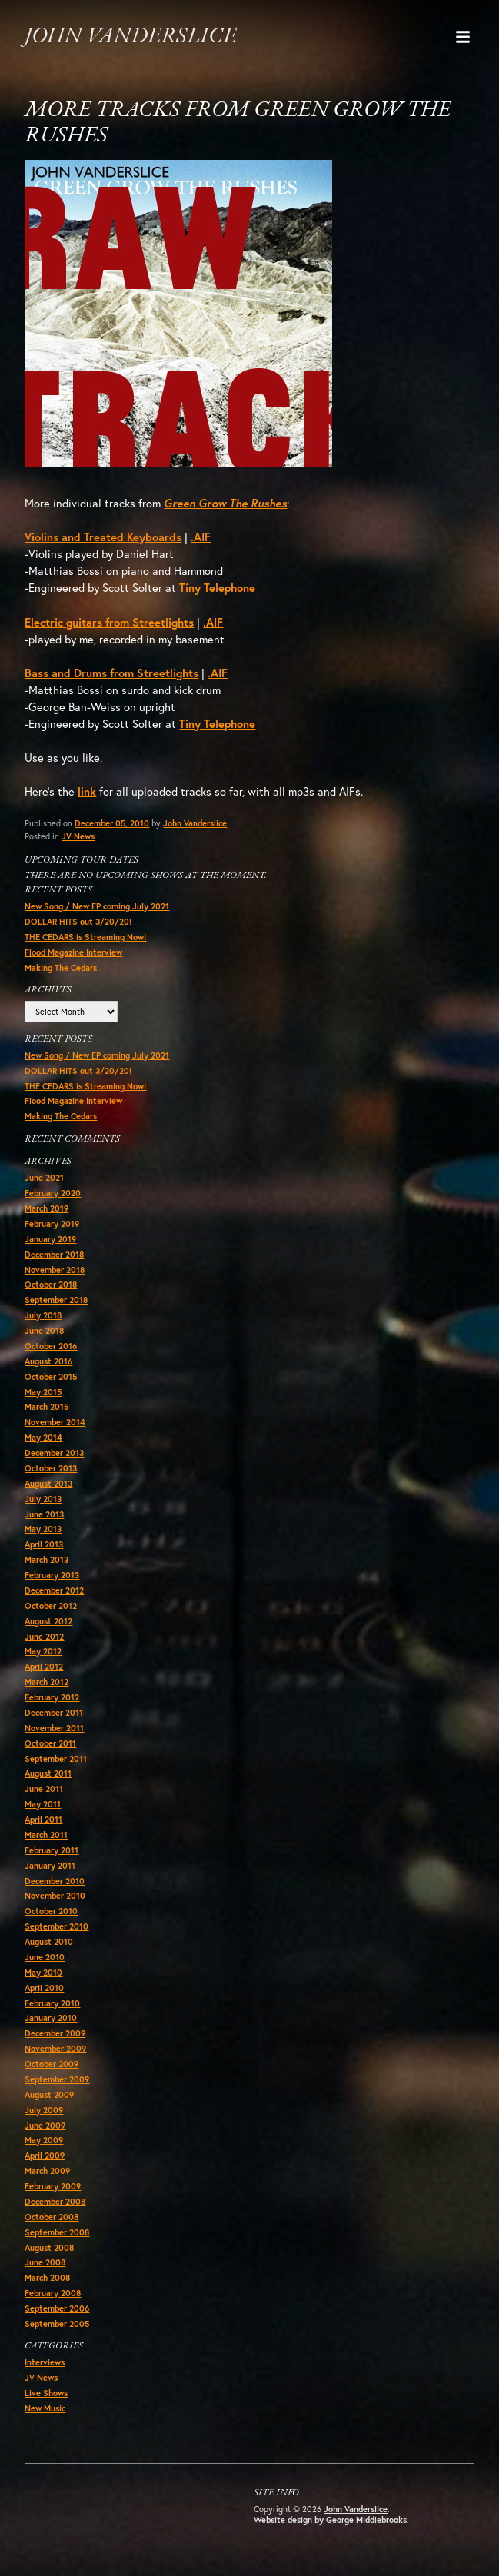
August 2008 (49, 2247)
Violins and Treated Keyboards (103, 537)
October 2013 (51, 1468)
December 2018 (54, 1254)
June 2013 (44, 1514)
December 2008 (55, 2201)
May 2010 (43, 1972)
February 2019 (52, 1223)
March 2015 (46, 1406)
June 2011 (44, 1788)
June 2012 (44, 1636)
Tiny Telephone (217, 587)
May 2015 (43, 1392)
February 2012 (52, 1697)
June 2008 (45, 2262)
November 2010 (55, 1895)
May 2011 (43, 1804)
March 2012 (46, 1682)
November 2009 (55, 2048)
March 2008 (47, 2277)
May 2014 (43, 1437)
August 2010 (49, 1941)
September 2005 (57, 2323)
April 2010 (44, 1988)
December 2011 (54, 1712)
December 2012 (54, 1590)
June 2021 (44, 1177)
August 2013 (48, 1483)
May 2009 (44, 2140)
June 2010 (45, 1957)
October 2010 (51, 1911)
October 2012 (51, 1605)
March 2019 (46, 1208)
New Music (45, 2408)
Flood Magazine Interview (73, 952)
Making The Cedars (61, 967)
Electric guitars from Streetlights (109, 622)
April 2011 (43, 1819)
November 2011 (54, 1728)
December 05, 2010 (112, 823)
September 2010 (56, 1926)
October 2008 (51, 2217)
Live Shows (46, 2393)
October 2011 (50, 1743)
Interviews (45, 2362)
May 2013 (43, 1529)
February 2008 (53, 2293)
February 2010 (52, 2003)
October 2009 (51, 2064)
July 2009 (44, 2110)
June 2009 (45, 2125)
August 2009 (49, 2094)
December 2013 (54, 1453)
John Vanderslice (130, 36)
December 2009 (55, 2033)
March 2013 (46, 1559)
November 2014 (55, 1422)
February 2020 (53, 1193)
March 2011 (46, 1835)
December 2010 (55, 1881)
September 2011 (56, 1758)
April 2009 (45, 2155)
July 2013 (43, 1499)
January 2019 (50, 1239)
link (87, 791)
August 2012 (48, 1621)
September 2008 (57, 2232)
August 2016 (48, 1361)
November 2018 (55, 1270)
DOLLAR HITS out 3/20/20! (78, 921)
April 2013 (44, 1544)
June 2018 (44, 1330)
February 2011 (51, 1850)
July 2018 (43, 1315)
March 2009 (47, 2171)
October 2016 (51, 1346)
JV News (78, 836)
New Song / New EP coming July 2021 (97, 906)
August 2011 (48, 1773)
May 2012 (43, 1651)
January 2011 (50, 1865)
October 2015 (51, 1376)
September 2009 (57, 2079)
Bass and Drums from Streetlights (111, 673)
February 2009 (53, 2186)
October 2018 (51, 1284)
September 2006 (57, 2308)
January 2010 (51, 2018)
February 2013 (52, 1575)
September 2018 (56, 1300)
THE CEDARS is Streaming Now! (85, 937)
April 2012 (44, 1666)
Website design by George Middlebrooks (330, 2520)
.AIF (201, 537)
